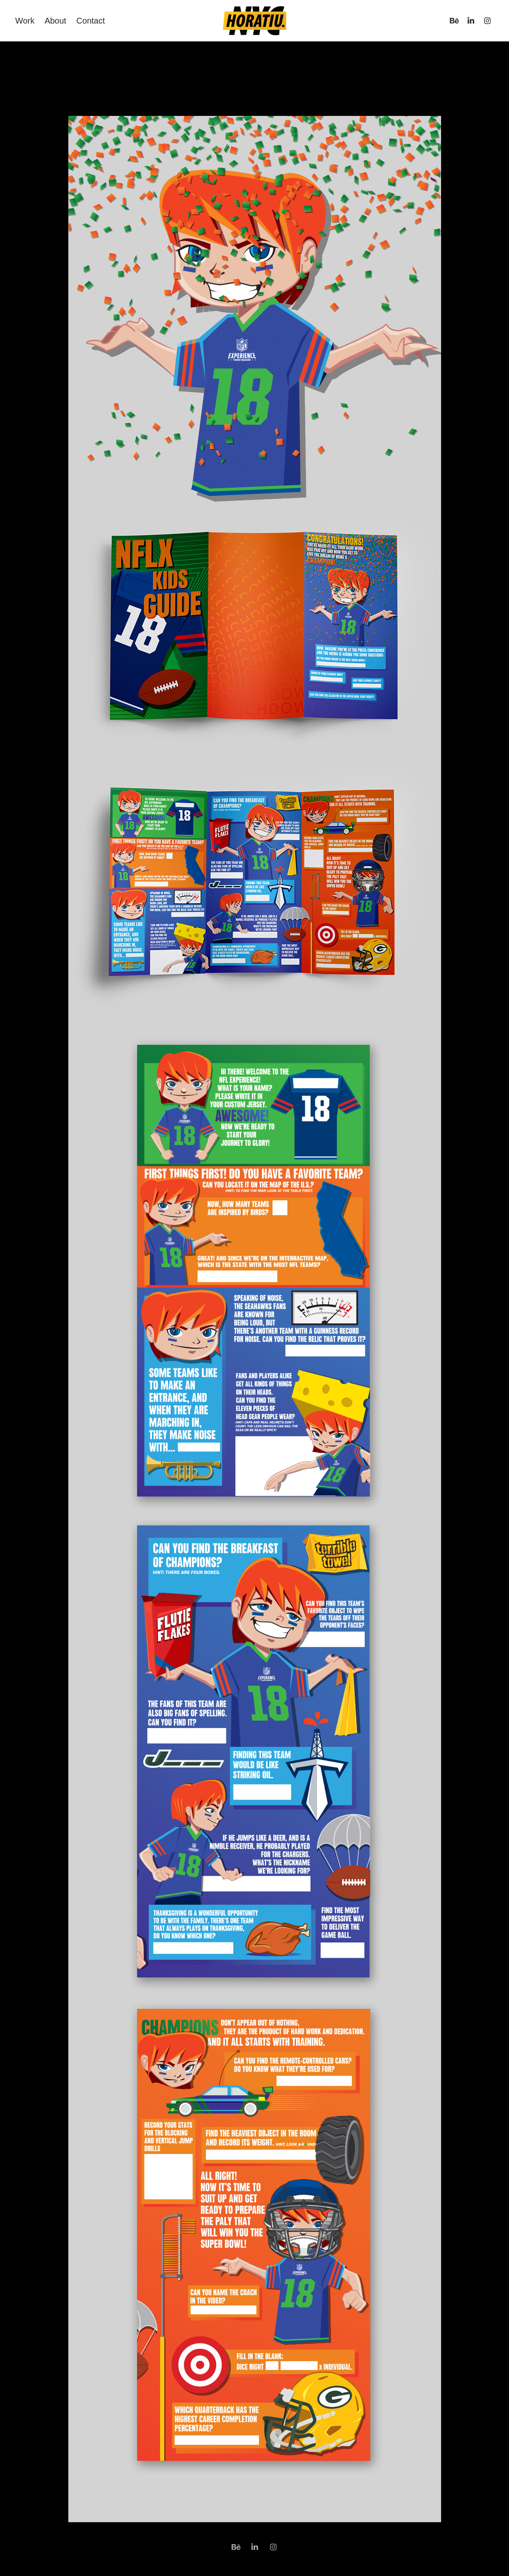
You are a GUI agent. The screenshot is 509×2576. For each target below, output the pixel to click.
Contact (90, 20)
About (55, 20)
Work (24, 20)
